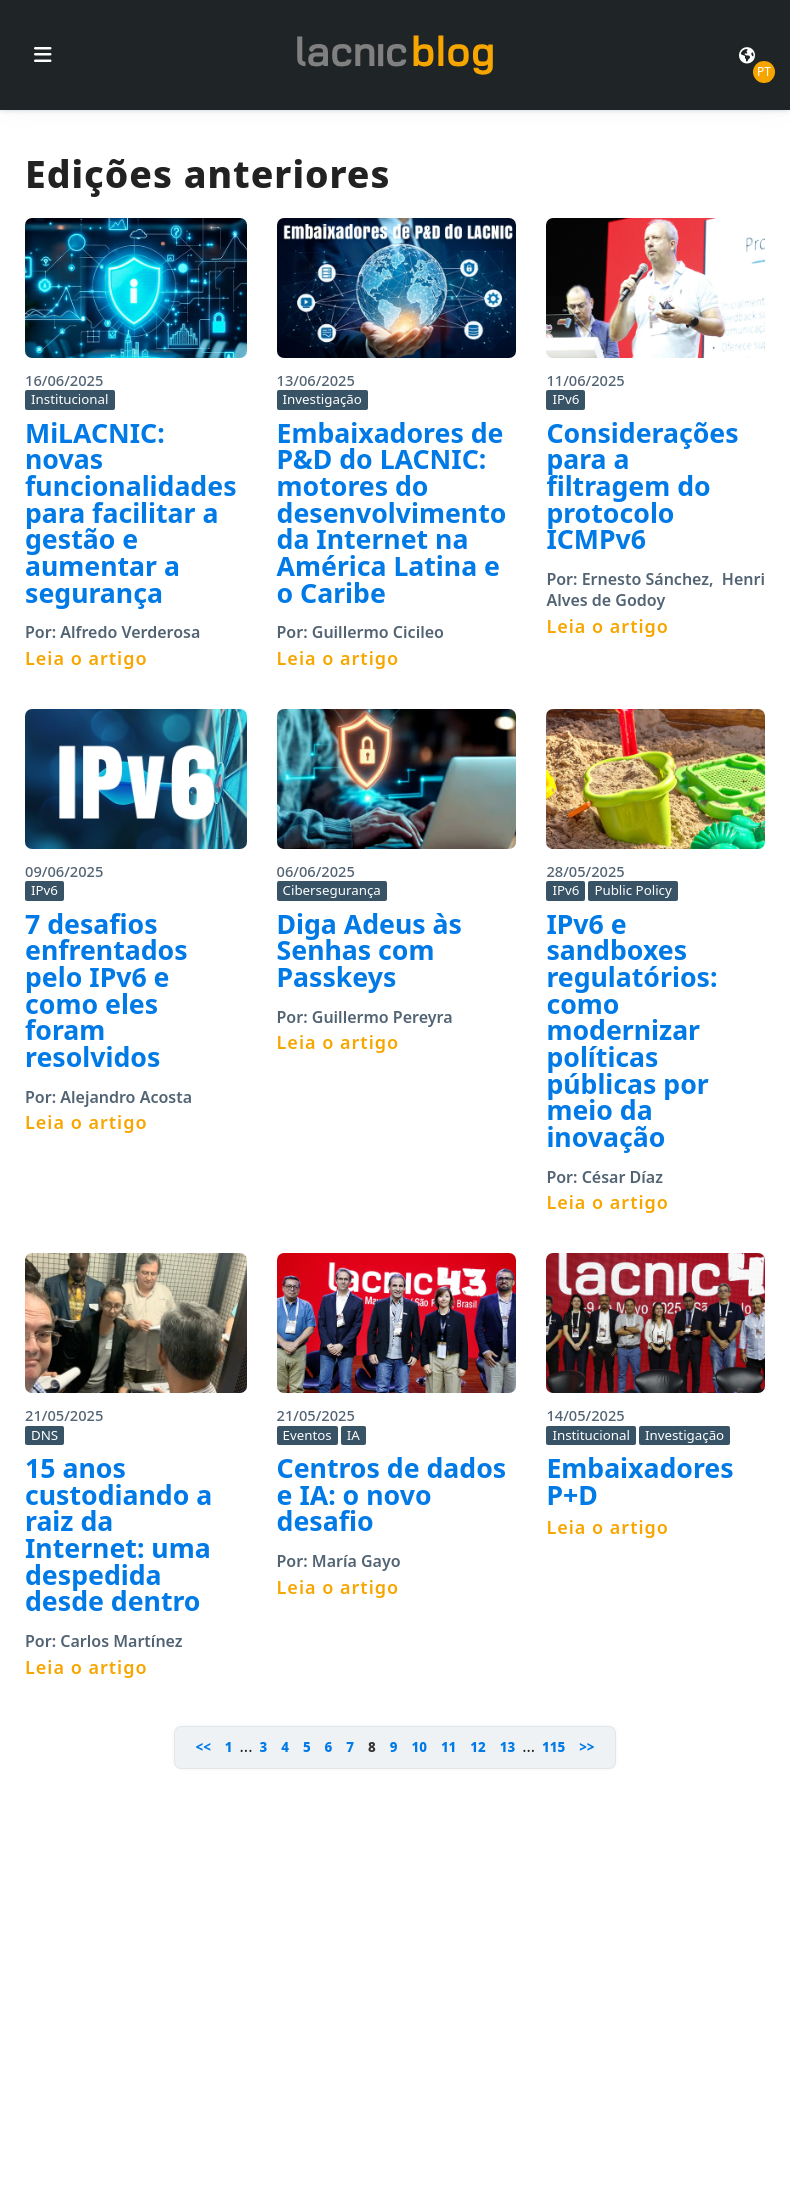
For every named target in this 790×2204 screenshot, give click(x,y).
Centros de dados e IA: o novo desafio (392, 1494)
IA (353, 1435)
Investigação (322, 399)
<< (202, 1747)
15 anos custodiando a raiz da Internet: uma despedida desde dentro (118, 1534)
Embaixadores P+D (639, 1481)
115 (553, 1747)
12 (477, 1747)
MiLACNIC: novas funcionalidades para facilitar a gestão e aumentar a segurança (131, 513)
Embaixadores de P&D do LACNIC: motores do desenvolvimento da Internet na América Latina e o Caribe (392, 513)
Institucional (70, 399)
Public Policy (632, 890)
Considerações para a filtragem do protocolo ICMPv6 (642, 486)
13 (507, 1747)
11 (448, 1747)
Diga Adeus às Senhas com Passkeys (369, 950)
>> (586, 1747)
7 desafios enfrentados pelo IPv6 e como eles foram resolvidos (106, 990)
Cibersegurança (332, 890)
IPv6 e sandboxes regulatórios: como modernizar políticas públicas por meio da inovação (631, 1030)
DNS (44, 1435)
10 (418, 1747)
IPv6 (565, 399)
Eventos (307, 1435)
